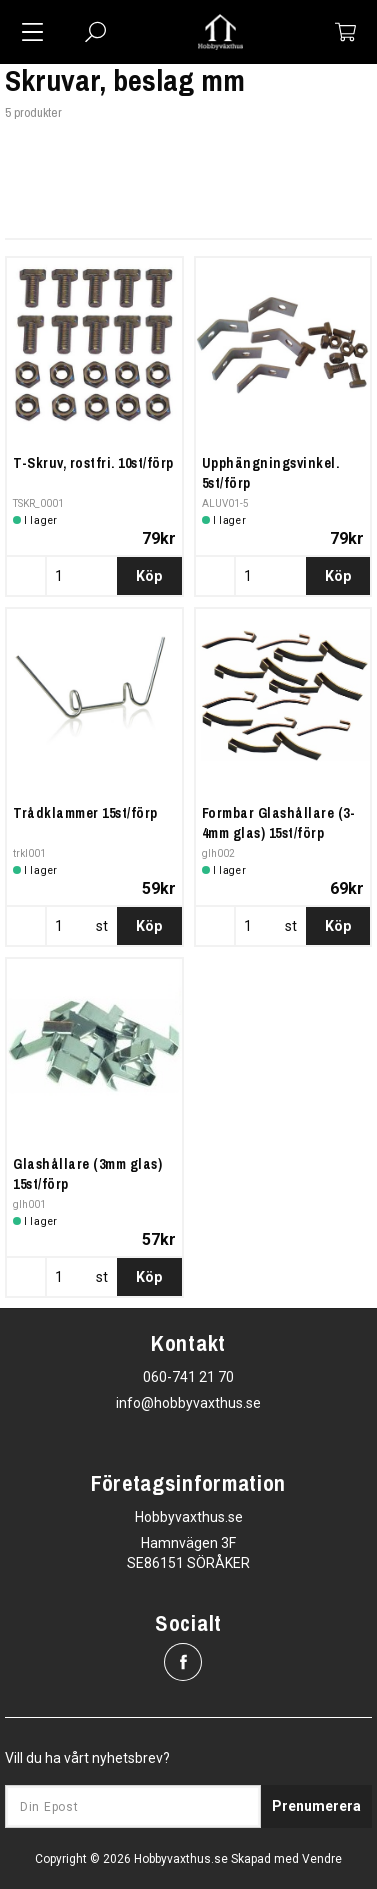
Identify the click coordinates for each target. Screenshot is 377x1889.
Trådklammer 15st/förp (85, 813)
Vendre (322, 1859)
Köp (149, 576)
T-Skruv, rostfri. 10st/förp (93, 463)
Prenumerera (316, 1806)
